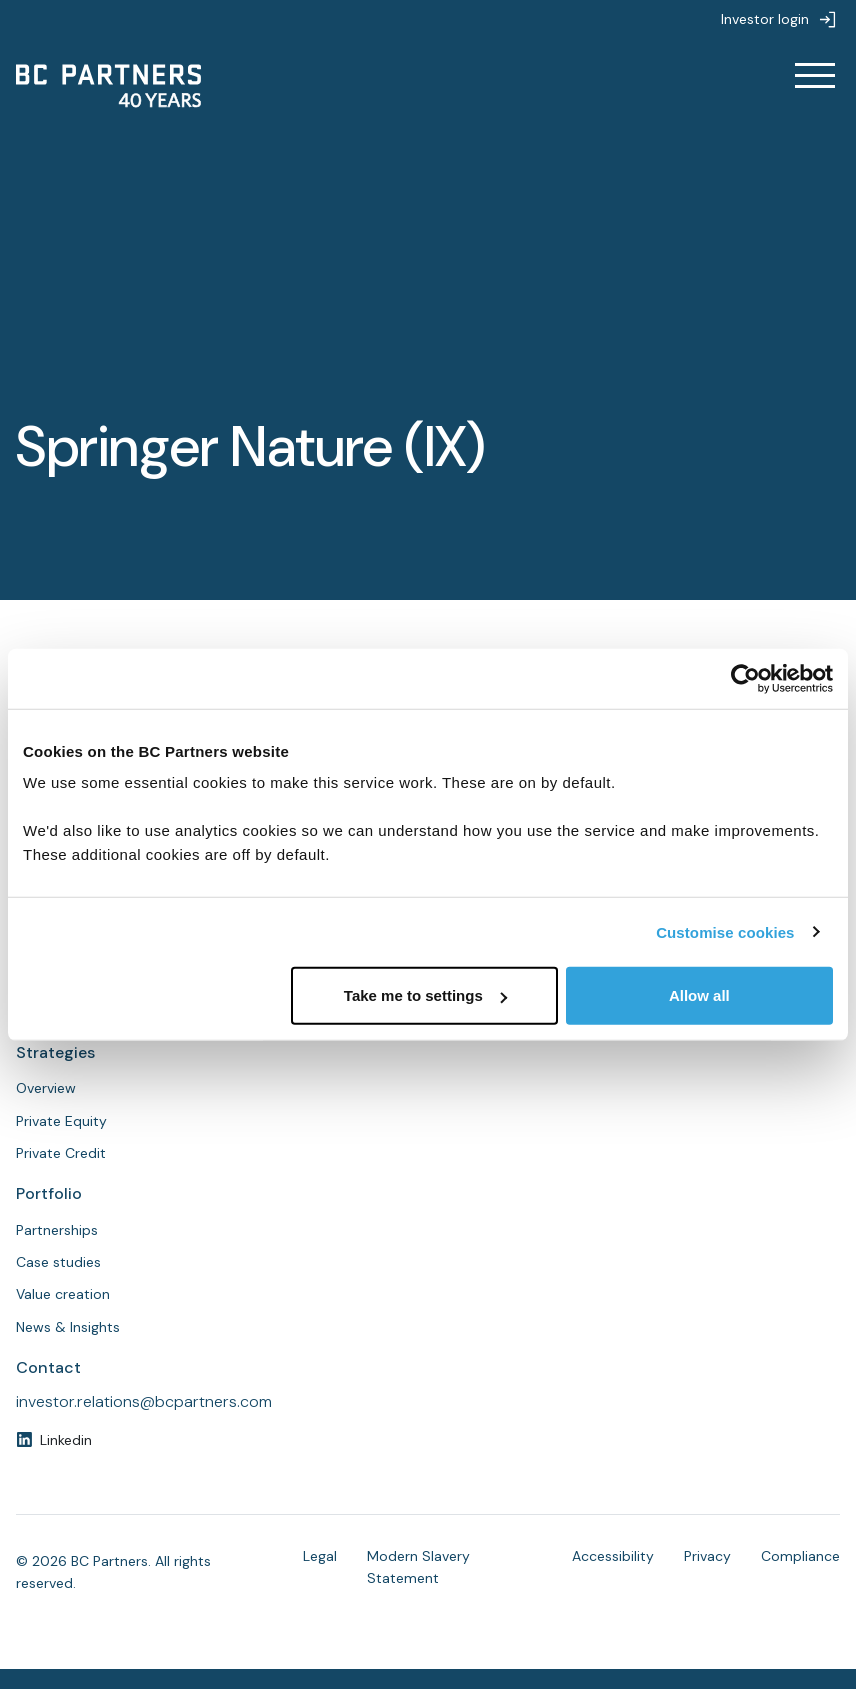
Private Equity (61, 1121)
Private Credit (61, 1153)
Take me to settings (425, 995)
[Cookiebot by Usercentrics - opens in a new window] (745, 678)
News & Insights (68, 1327)
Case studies (58, 1262)
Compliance (800, 1556)
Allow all (699, 995)
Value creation (63, 1294)
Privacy (707, 1556)
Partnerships (57, 1230)
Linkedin (66, 1440)
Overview (46, 1088)
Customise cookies (725, 931)
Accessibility (613, 1556)
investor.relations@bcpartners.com (144, 1401)
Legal (320, 1556)
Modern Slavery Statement (418, 1567)
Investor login (765, 19)
